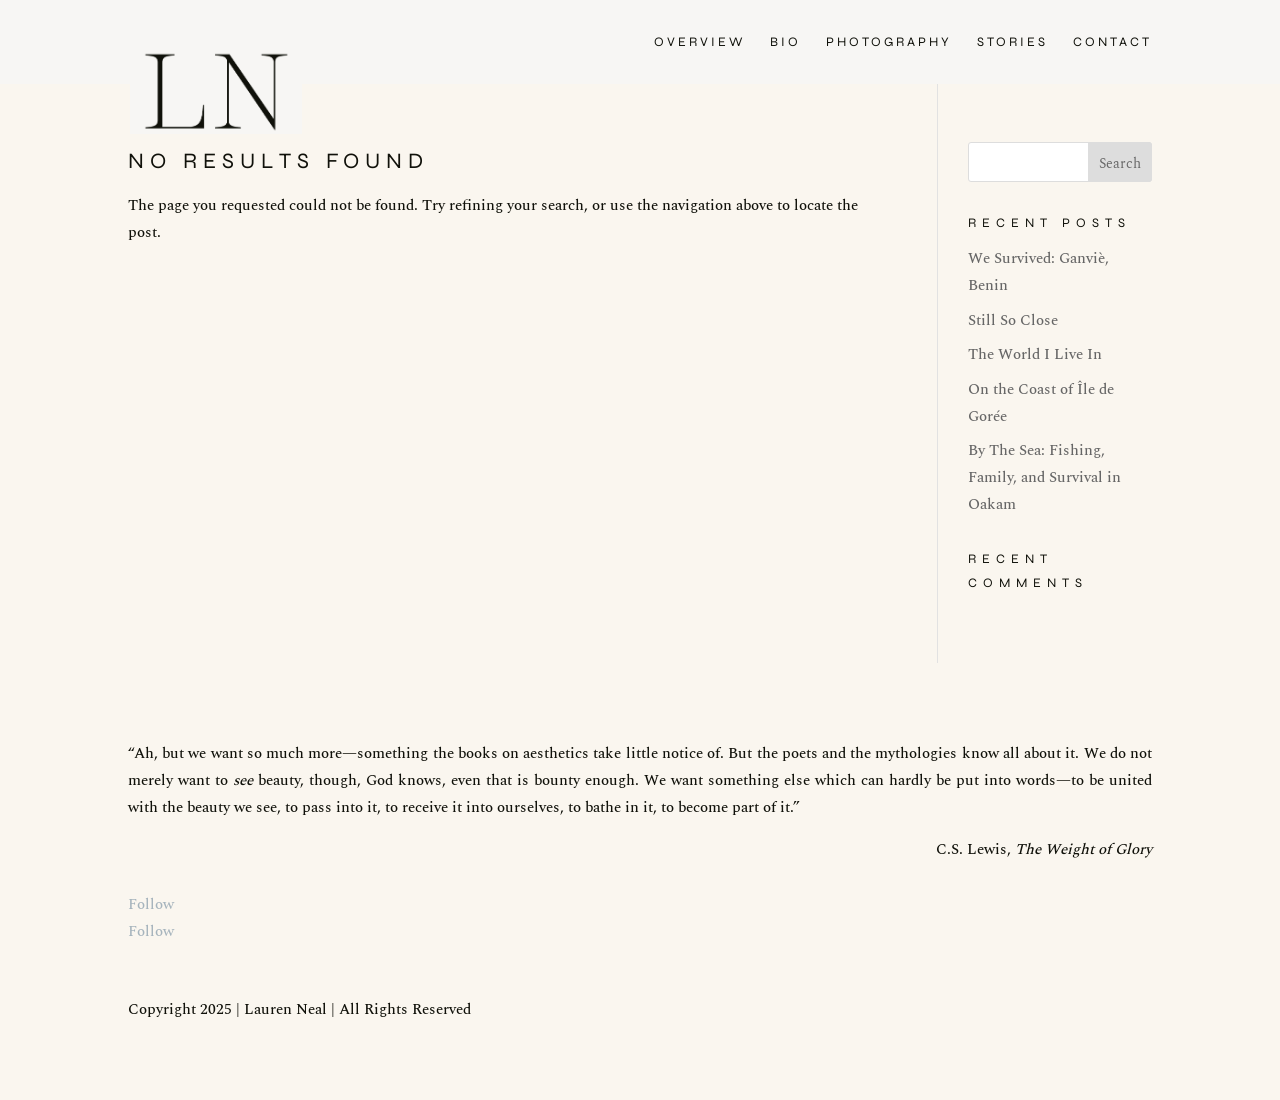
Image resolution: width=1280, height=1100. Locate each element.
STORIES (1012, 42)
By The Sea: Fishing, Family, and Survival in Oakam (1044, 477)
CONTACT (1112, 42)
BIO (785, 42)
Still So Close (1013, 320)
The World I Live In (1035, 354)
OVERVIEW (699, 42)
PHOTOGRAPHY (889, 42)
